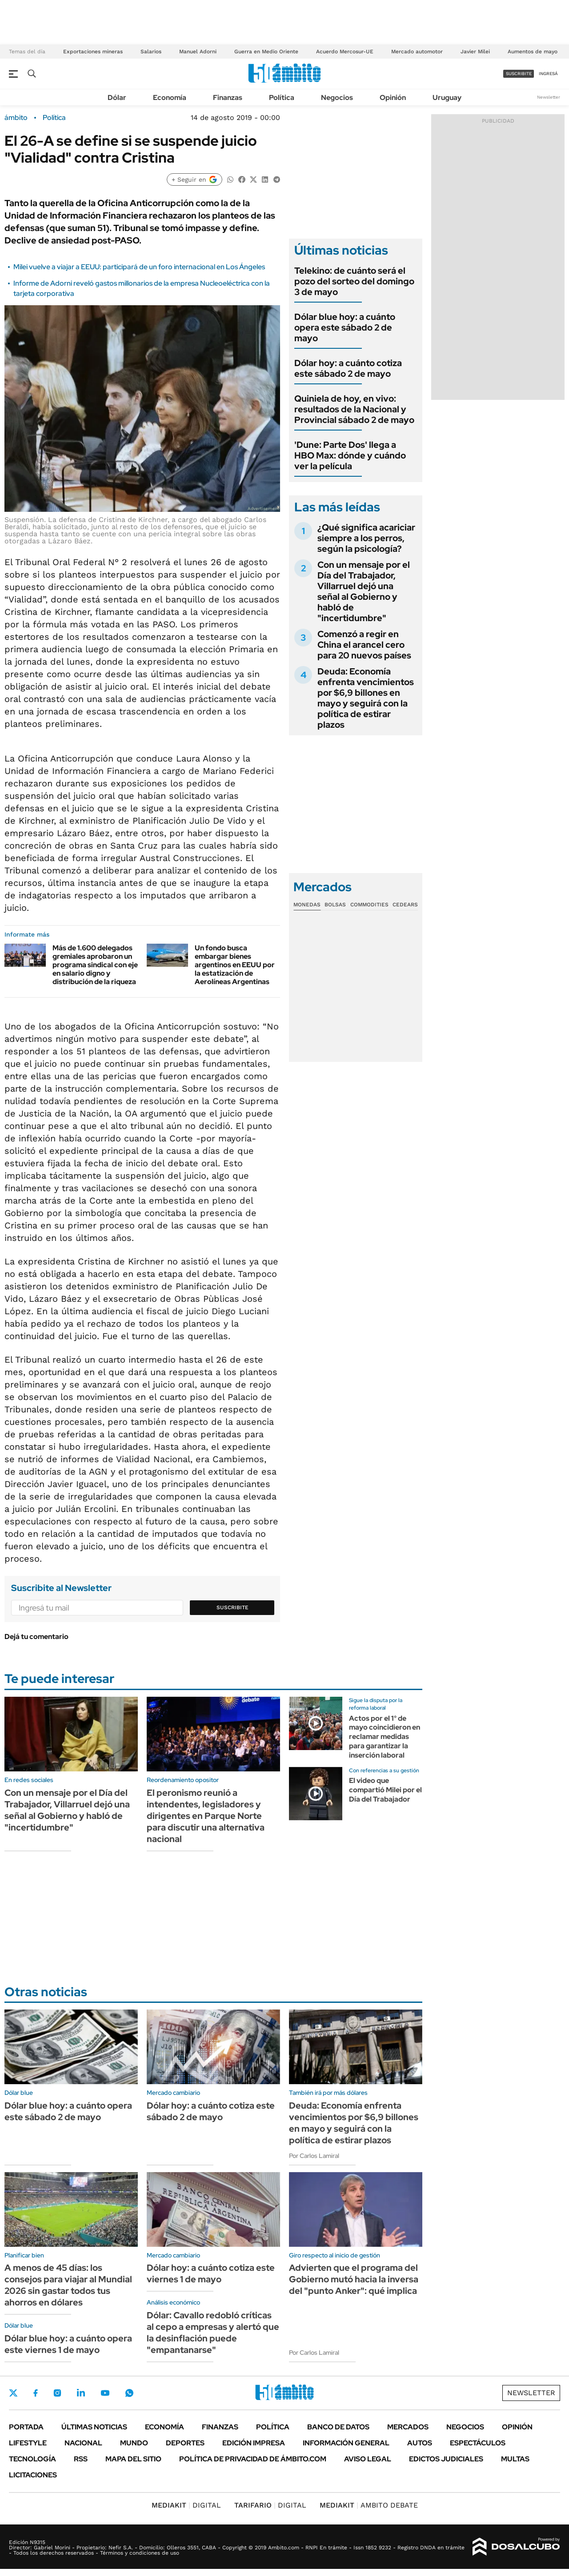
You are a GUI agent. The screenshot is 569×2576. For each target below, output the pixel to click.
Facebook (35, 2393)
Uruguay (447, 97)
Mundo (134, 2443)
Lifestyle (28, 2443)
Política (281, 97)
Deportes (185, 2443)
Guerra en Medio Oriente (266, 51)
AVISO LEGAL (367, 2459)
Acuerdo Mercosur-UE (344, 51)
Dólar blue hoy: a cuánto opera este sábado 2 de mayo (344, 327)
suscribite (519, 73)
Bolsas (335, 904)
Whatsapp (129, 2393)
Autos (419, 2443)
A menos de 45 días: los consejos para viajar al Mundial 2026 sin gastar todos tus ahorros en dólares (68, 2285)
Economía (169, 97)
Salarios (150, 51)
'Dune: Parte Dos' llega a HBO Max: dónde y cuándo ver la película (350, 455)
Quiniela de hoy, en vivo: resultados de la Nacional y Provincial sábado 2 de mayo (354, 409)
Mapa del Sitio (133, 2459)
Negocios (337, 97)
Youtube (104, 2393)
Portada (26, 2427)
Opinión (393, 97)
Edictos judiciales (446, 2459)
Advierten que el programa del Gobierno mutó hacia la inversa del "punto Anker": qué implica (353, 2279)
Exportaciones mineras (93, 51)
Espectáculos (477, 2443)
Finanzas (227, 97)
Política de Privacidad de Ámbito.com (252, 2459)
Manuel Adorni (197, 51)
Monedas (307, 904)
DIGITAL (186, 2505)
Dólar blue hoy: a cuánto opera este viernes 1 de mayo (68, 2344)
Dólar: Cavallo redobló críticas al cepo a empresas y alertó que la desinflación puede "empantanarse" (213, 2332)
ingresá (548, 73)
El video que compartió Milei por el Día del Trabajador (385, 1790)
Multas (515, 2459)
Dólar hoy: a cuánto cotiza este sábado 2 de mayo (348, 368)
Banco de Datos (338, 2427)
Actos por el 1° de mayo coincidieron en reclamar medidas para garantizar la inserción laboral (384, 1737)
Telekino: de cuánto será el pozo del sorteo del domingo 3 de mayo (354, 281)
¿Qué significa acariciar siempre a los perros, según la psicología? (366, 538)
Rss (81, 2459)
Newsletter (548, 97)
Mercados (408, 2427)
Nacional (83, 2443)
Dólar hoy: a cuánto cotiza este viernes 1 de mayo (211, 2273)
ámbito (16, 117)
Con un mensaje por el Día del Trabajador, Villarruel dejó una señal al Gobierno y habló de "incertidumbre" (363, 591)
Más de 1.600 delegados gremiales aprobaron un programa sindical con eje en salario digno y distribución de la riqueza (95, 965)
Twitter (13, 2393)
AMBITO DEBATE (369, 2505)
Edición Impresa (253, 2443)
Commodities (369, 904)
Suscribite (232, 1607)
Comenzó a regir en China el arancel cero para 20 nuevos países (364, 644)
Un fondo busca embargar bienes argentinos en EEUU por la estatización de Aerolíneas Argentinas (235, 965)
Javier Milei (475, 51)
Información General (346, 2443)
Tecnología (32, 2459)
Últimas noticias (94, 2427)
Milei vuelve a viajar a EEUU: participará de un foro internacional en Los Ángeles (139, 266)
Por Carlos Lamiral (314, 2156)
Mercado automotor (417, 51)
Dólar (117, 97)
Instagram (57, 2393)
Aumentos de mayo (532, 51)
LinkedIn (81, 2393)
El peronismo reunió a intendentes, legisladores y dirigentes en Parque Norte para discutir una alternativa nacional (205, 1816)
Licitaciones (33, 2475)
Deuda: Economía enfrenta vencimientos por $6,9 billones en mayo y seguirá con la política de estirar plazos (365, 698)
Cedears (405, 904)
